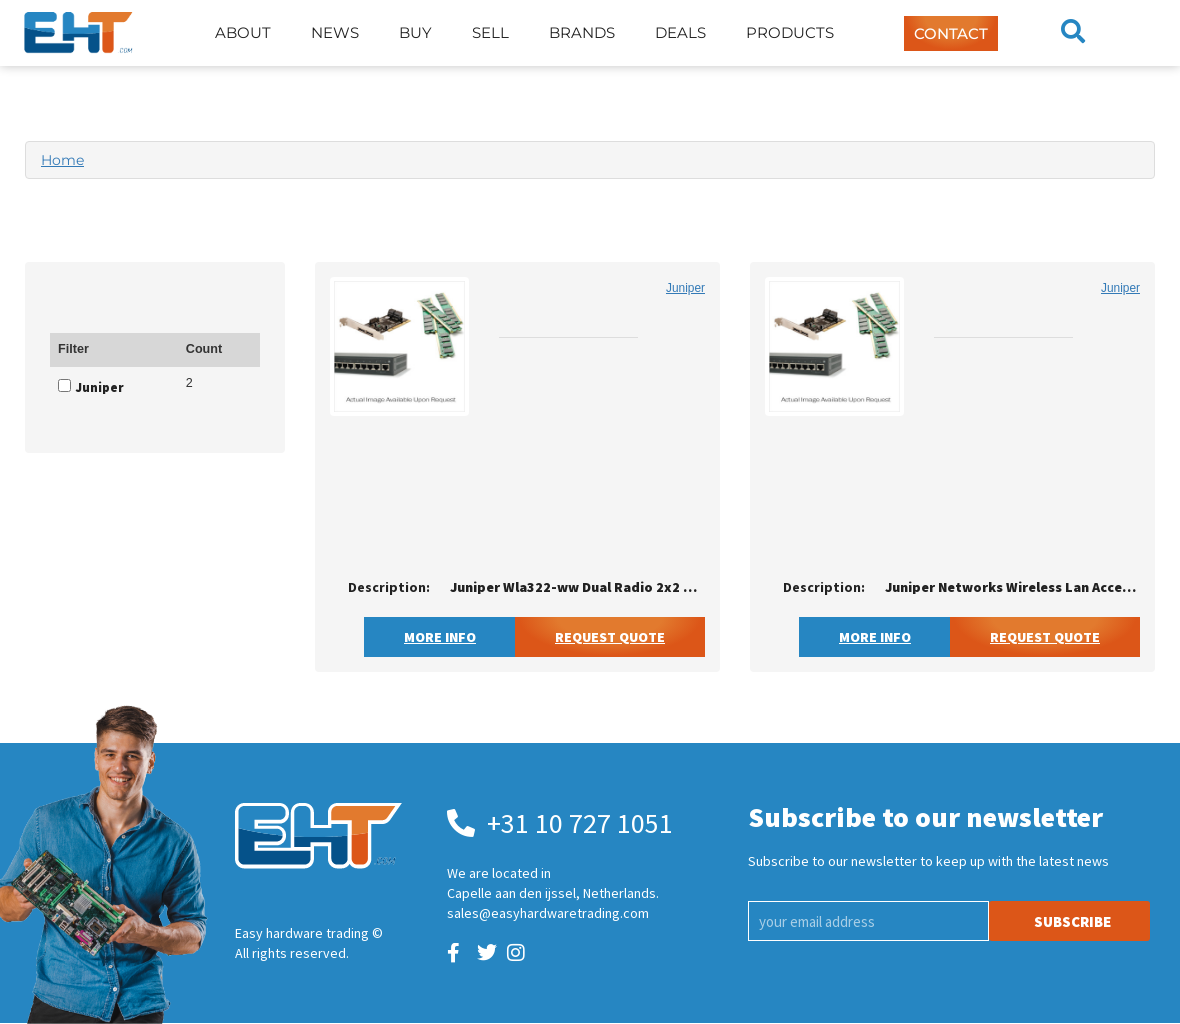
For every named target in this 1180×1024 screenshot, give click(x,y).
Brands (582, 32)
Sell (490, 32)
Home (62, 160)
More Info (440, 637)
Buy (415, 32)
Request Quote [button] (610, 637)
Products (790, 32)
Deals (680, 32)
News (335, 32)
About (243, 32)
